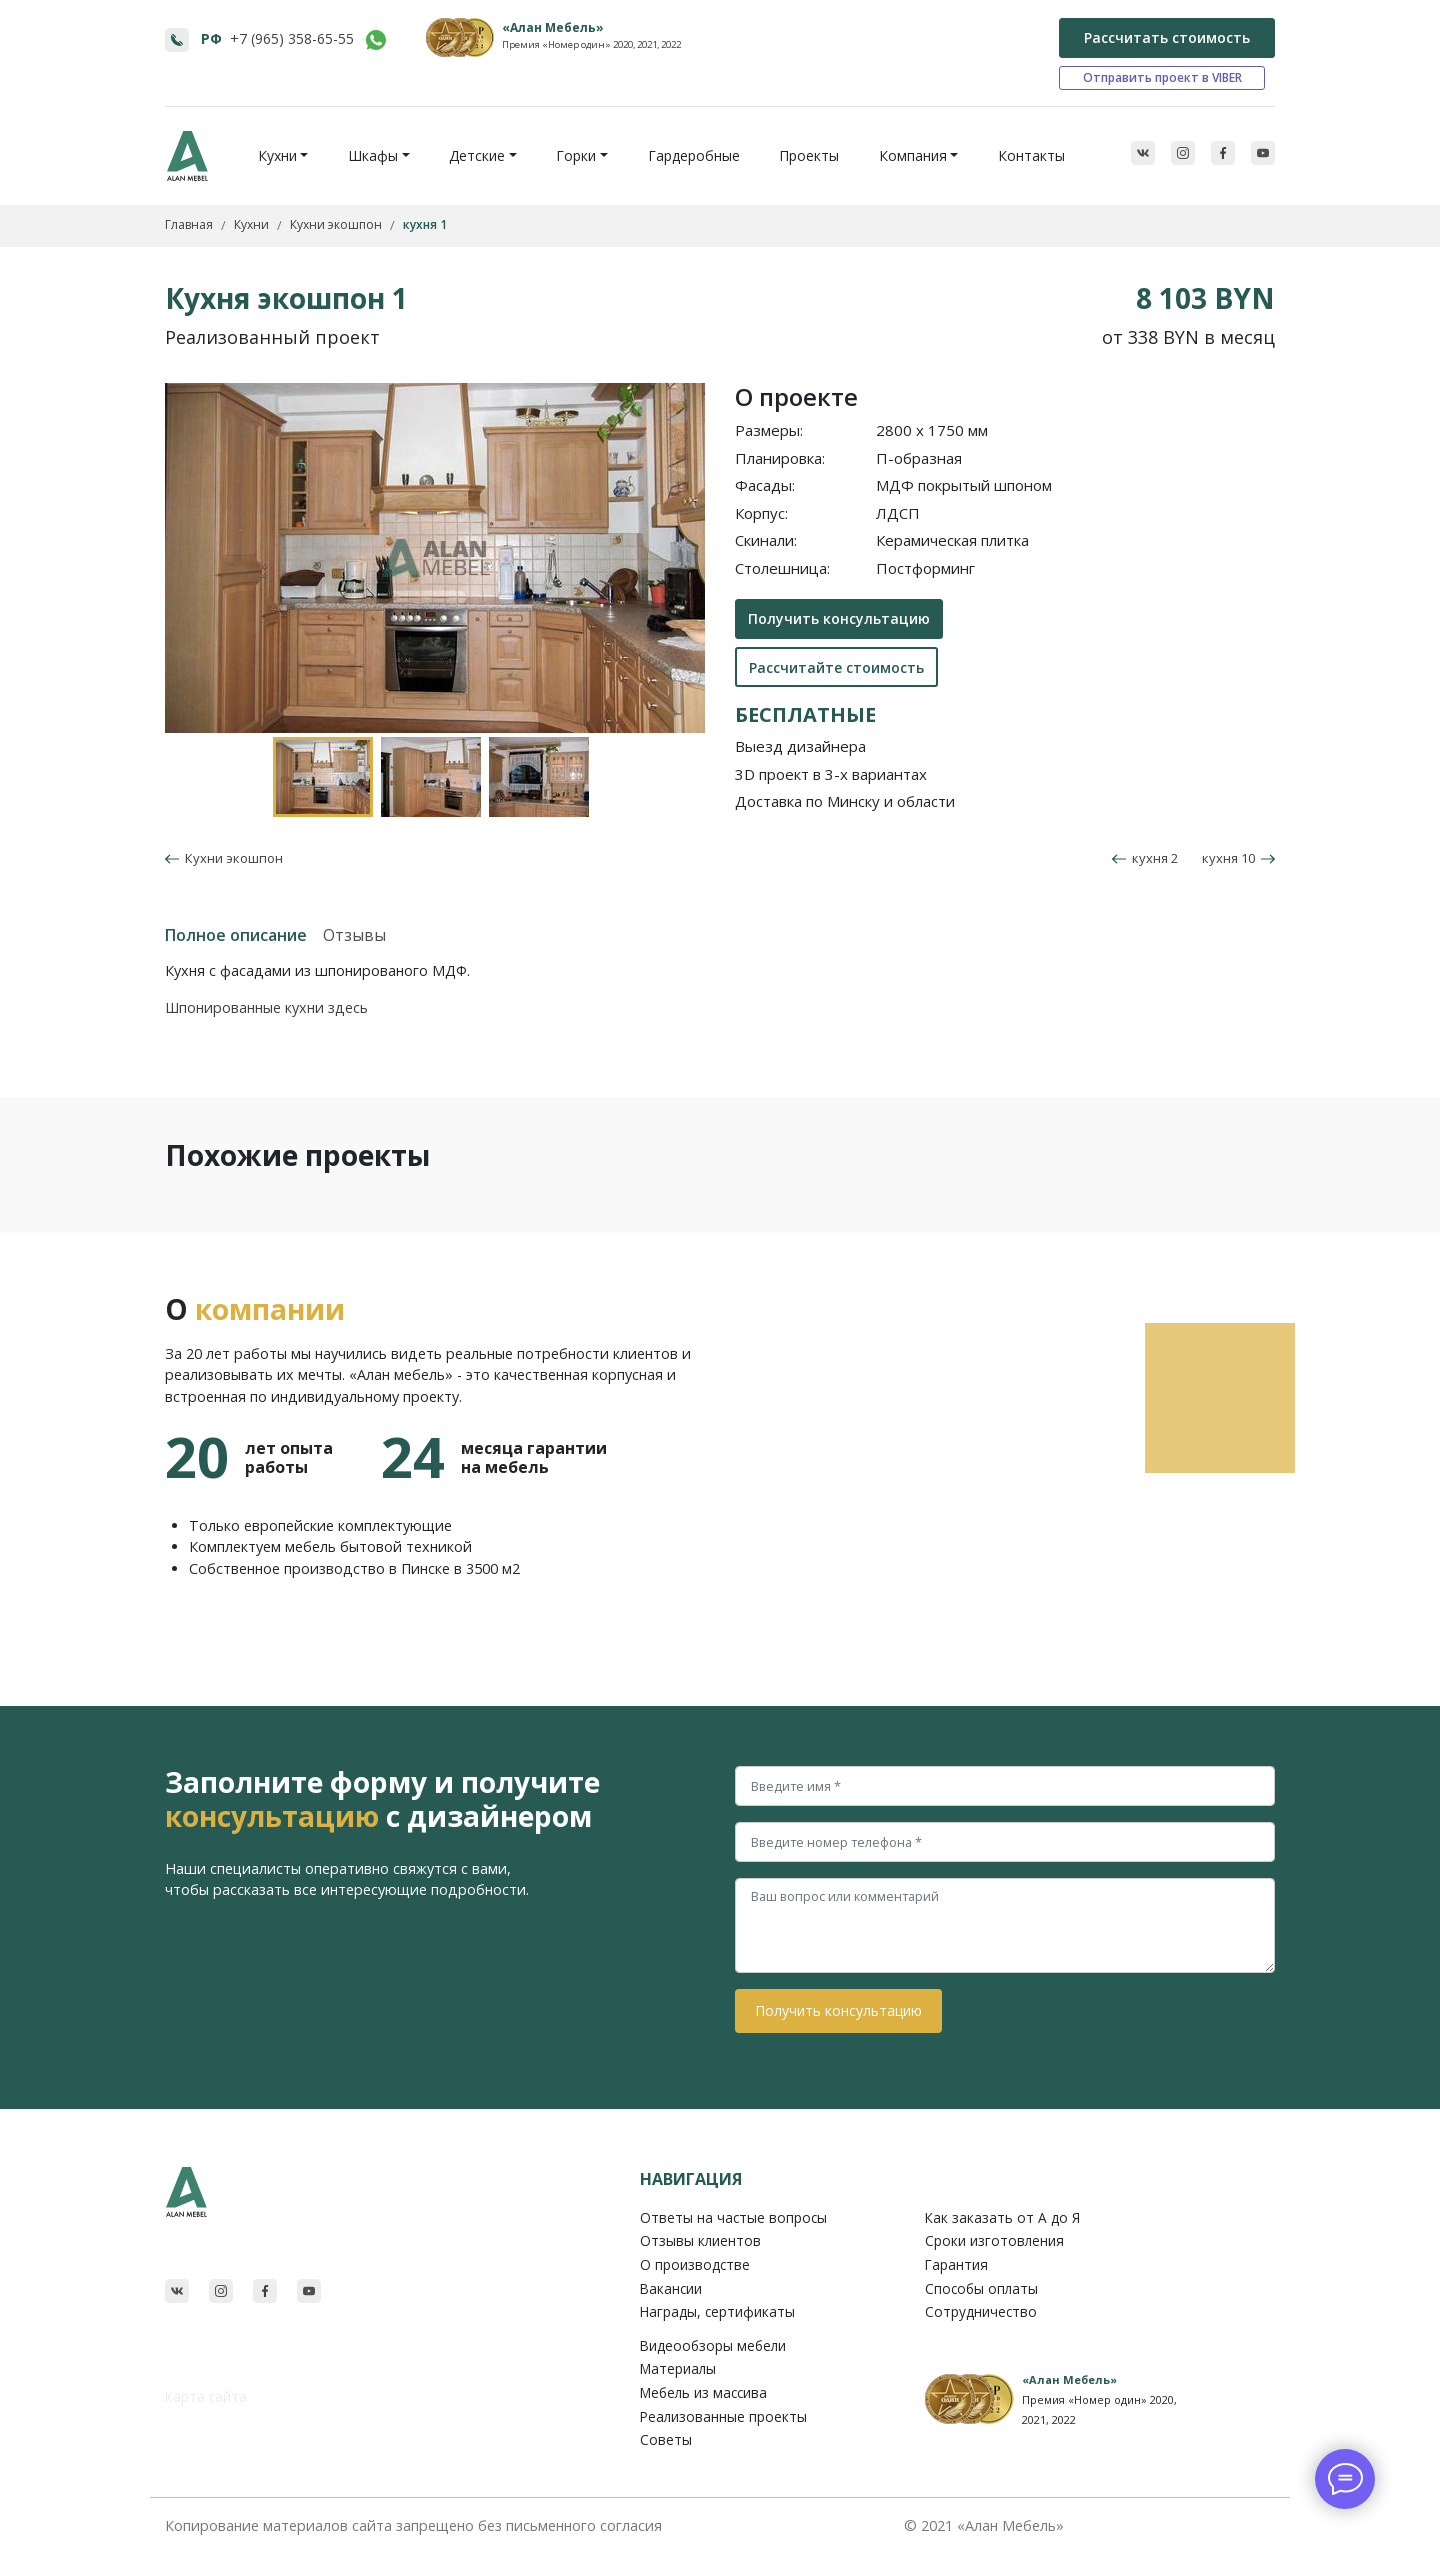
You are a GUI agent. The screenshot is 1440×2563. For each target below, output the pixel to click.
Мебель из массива (703, 2392)
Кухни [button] (277, 155)
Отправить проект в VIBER (1162, 77)
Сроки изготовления (994, 2240)
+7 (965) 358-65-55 (292, 38)
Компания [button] (913, 155)
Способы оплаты (981, 2288)
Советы (666, 2439)
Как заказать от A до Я (1002, 2217)
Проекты (809, 155)
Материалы (678, 2368)
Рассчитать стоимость (1167, 37)
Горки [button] (576, 155)
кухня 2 (1145, 858)
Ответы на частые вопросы (733, 2217)
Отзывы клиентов (700, 2240)
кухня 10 (1238, 858)
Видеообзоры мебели (713, 2345)
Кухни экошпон (231, 858)
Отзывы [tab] (354, 935)
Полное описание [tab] (236, 935)
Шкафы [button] (373, 155)
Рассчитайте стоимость (836, 667)
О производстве (695, 2264)
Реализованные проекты (723, 2416)
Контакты (1031, 155)
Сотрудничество (981, 2311)
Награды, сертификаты (717, 2311)
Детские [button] (477, 155)
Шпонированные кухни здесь (266, 1007)
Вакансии (671, 2288)
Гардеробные (694, 155)
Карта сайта (206, 2396)
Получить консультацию (839, 618)
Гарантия (956, 2264)
